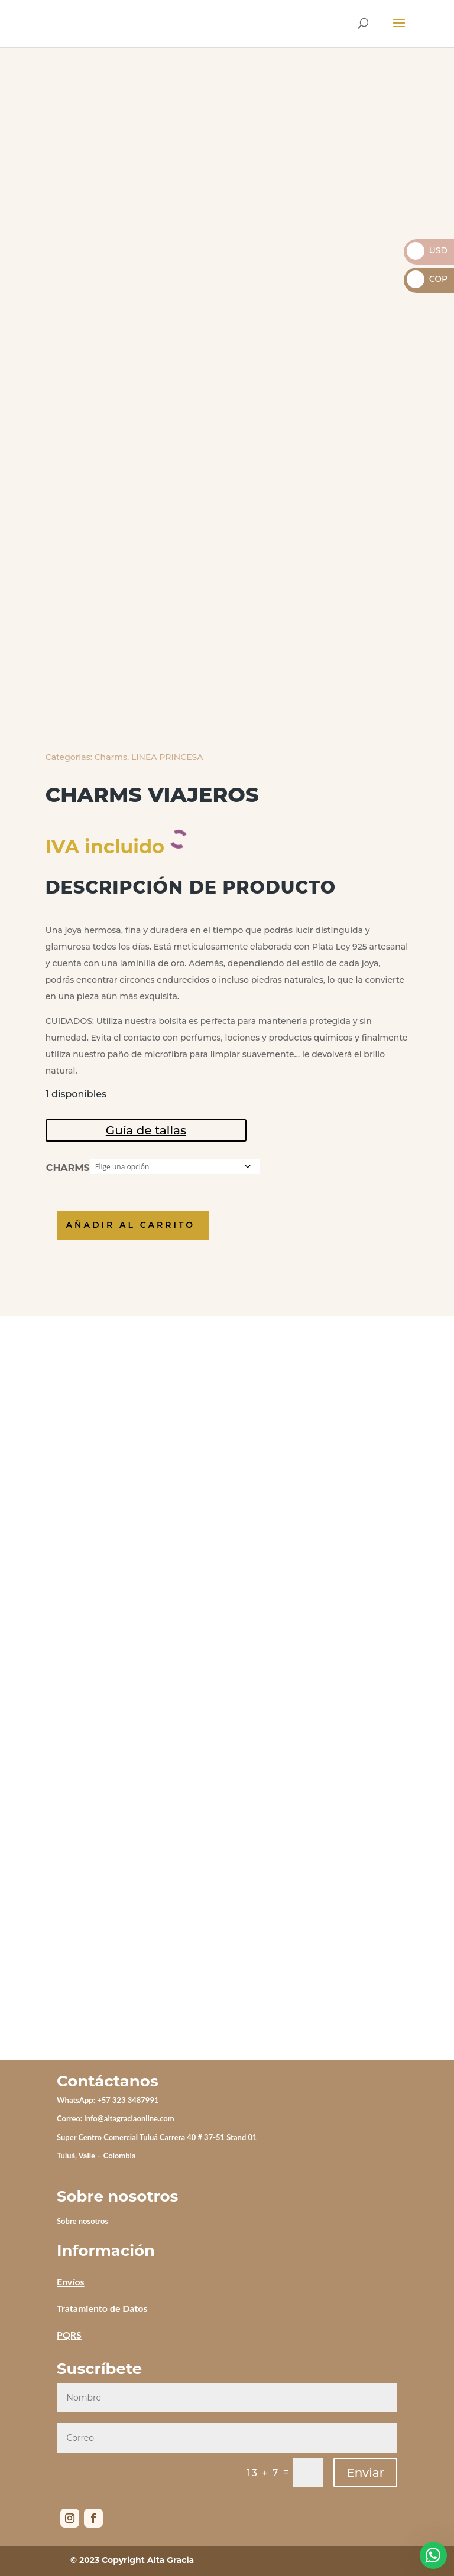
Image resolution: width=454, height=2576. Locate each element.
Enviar (365, 2473)
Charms (111, 757)
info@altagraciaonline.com (129, 2118)
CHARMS (68, 1167)
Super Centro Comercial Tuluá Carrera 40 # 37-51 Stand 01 (157, 2137)
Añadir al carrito (137, 1224)
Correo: (70, 2118)
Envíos (71, 2281)
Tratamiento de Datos (102, 2308)
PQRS (69, 2334)
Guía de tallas (146, 1130)
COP (427, 278)
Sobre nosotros (82, 2221)
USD (427, 250)
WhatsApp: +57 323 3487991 (108, 2100)
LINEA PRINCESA (167, 757)
